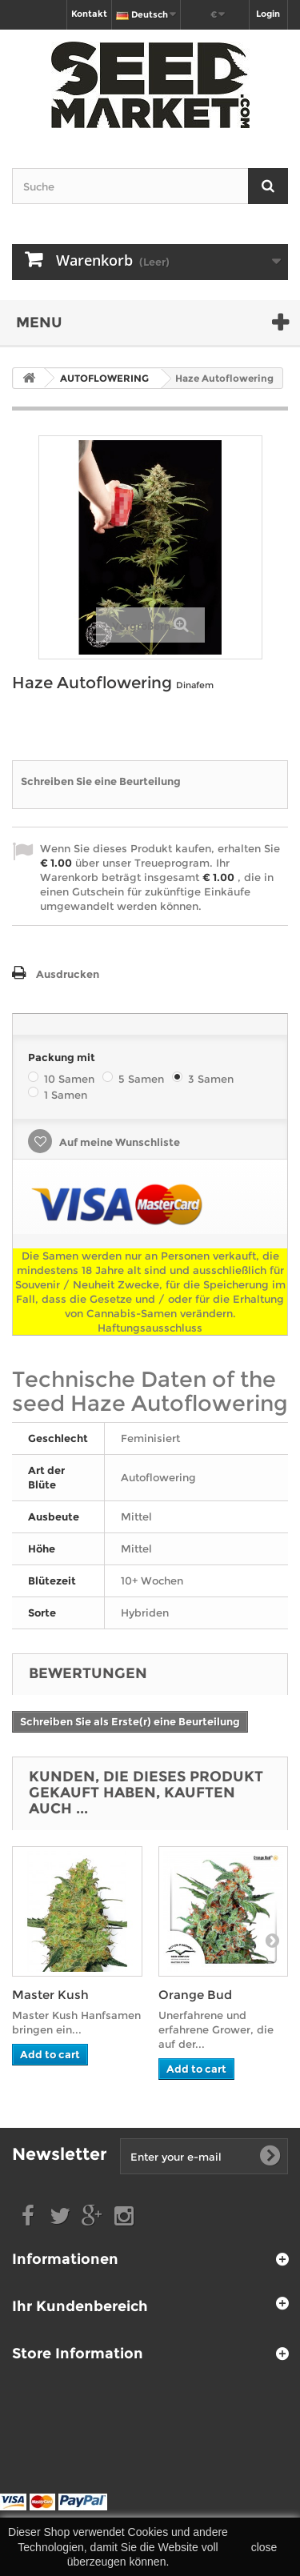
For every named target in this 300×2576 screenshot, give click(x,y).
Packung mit (63, 1057)
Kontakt (89, 13)
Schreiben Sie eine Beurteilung (101, 781)
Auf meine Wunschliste (118, 1142)
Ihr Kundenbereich (80, 2306)
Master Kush (50, 1994)
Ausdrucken (67, 974)
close (264, 2547)
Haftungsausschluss (150, 1327)
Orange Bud (195, 1994)
